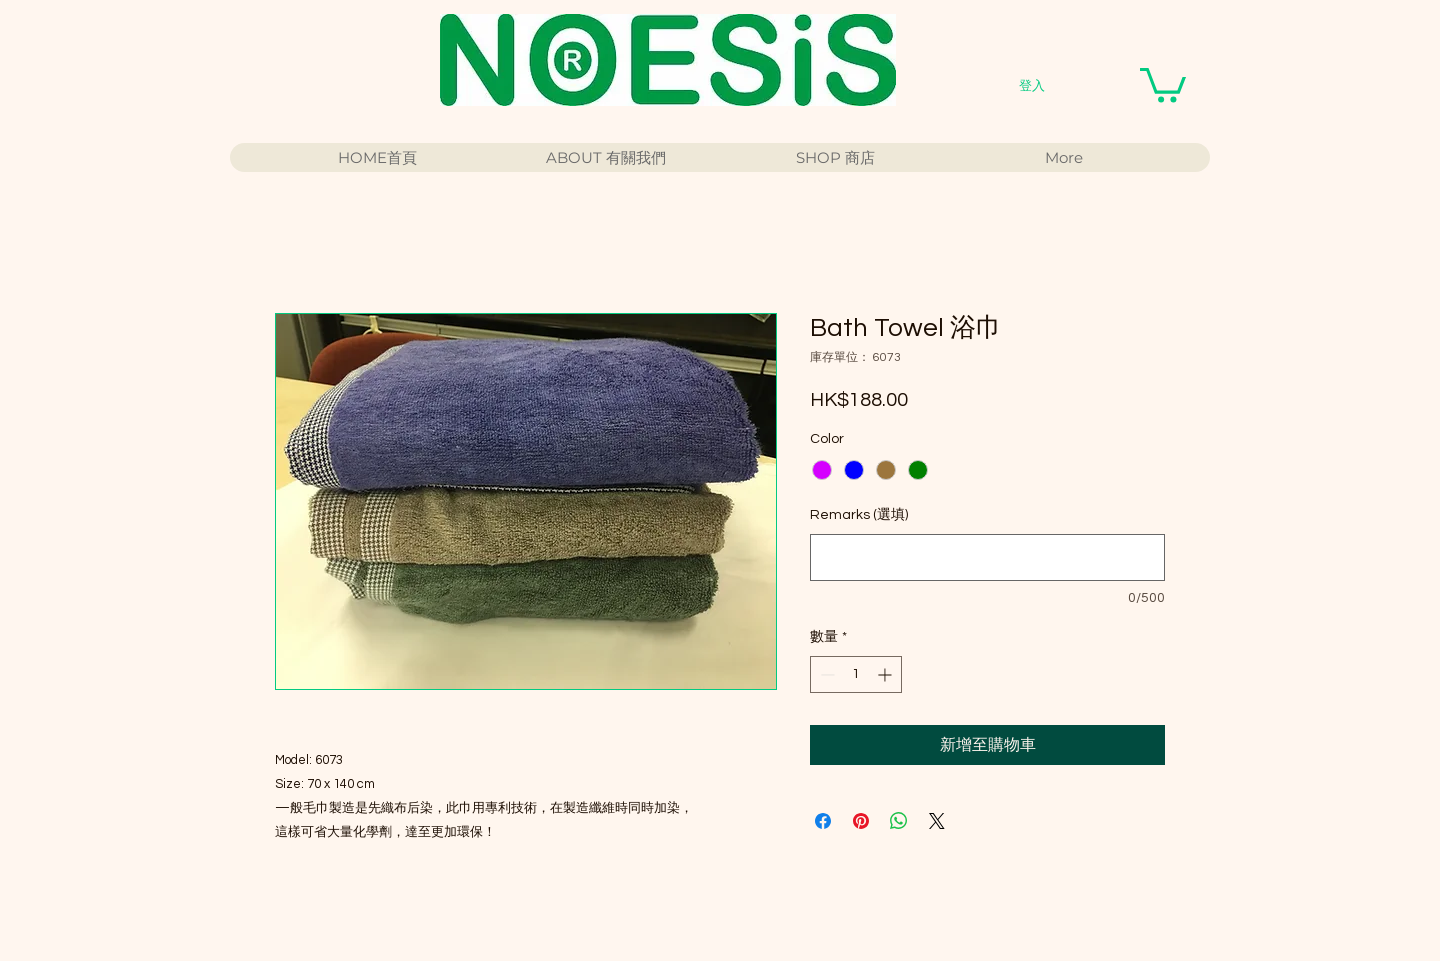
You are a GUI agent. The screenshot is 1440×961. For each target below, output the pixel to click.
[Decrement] (825, 674)
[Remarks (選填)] (987, 557)
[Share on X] (937, 821)
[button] (1163, 83)
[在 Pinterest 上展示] (861, 821)
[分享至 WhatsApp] (899, 821)
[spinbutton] (856, 674)
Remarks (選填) (859, 515)
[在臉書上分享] (823, 821)
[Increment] (886, 674)
